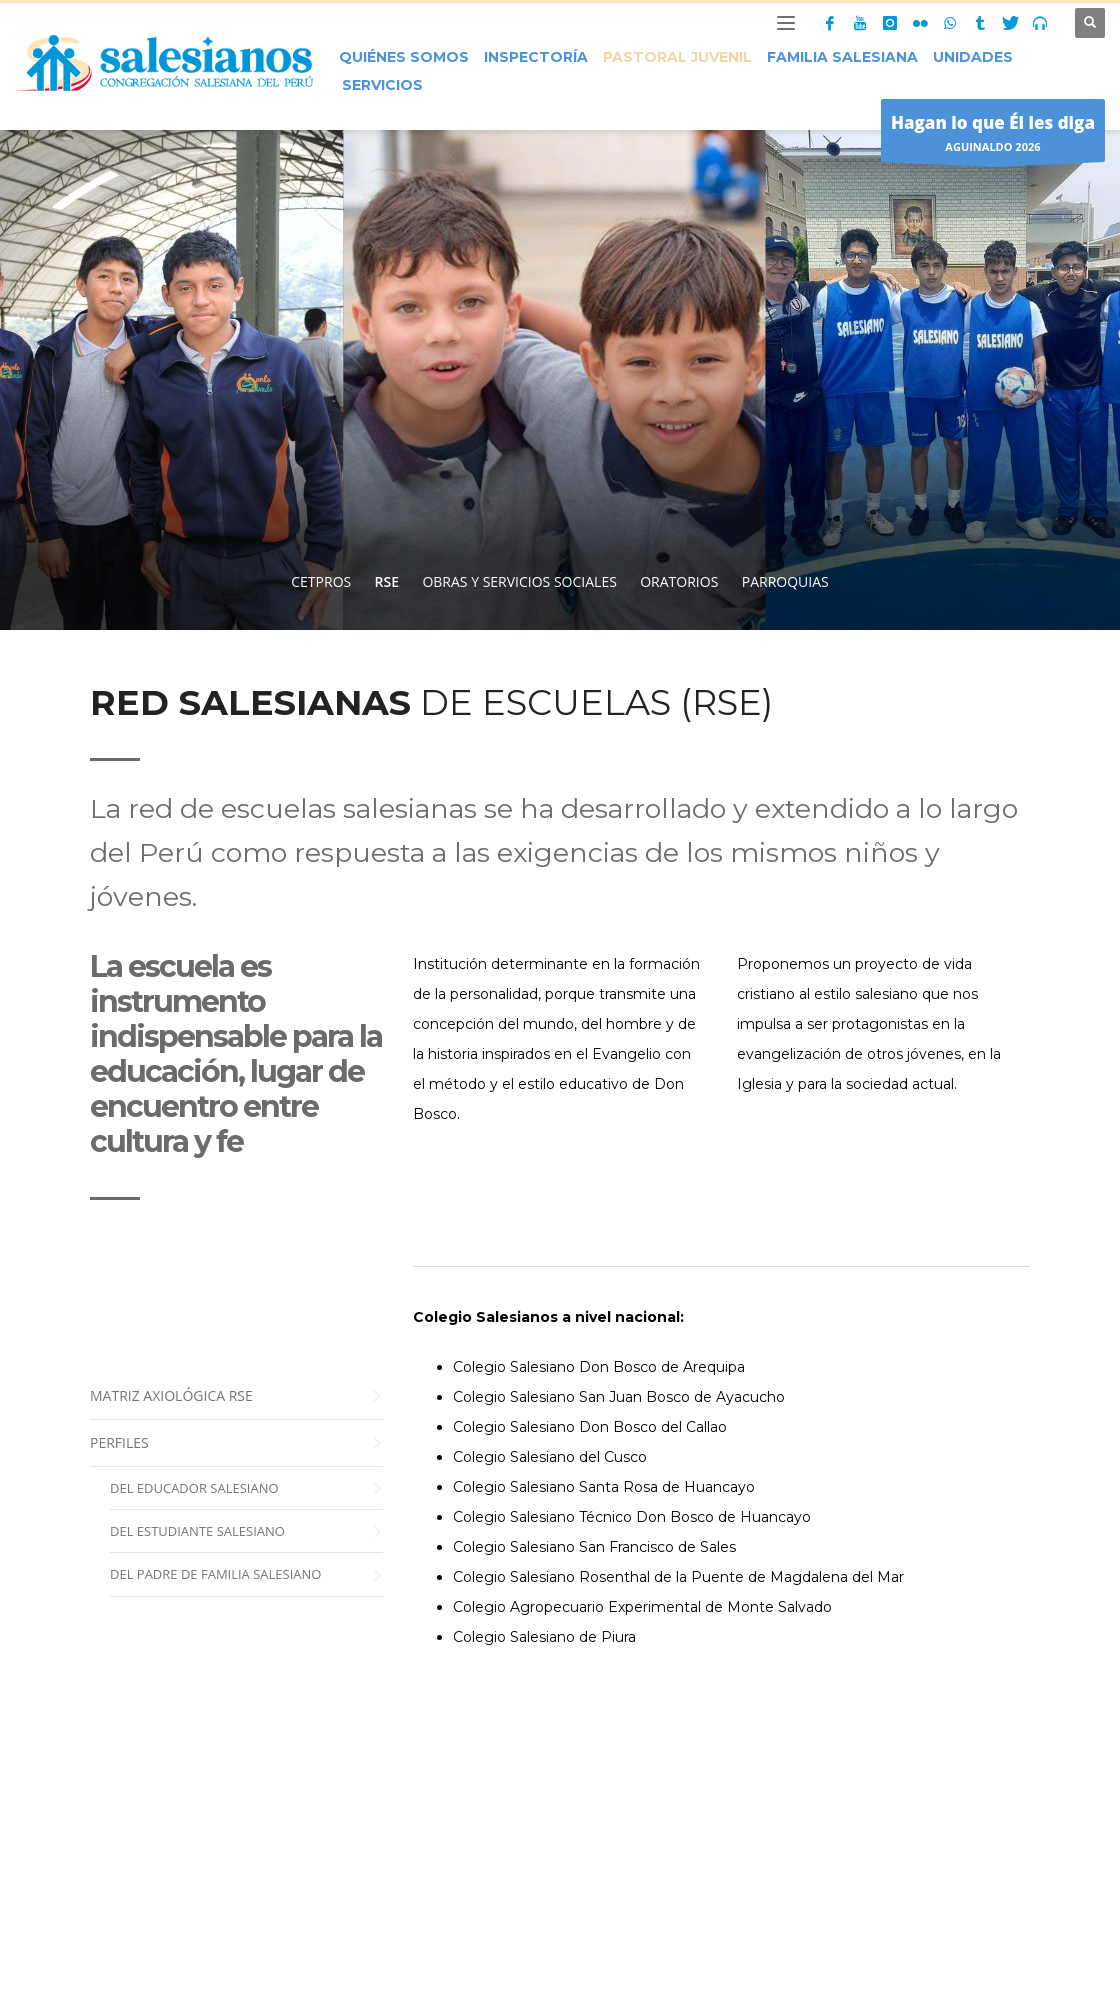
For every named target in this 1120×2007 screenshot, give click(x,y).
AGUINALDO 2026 (993, 135)
